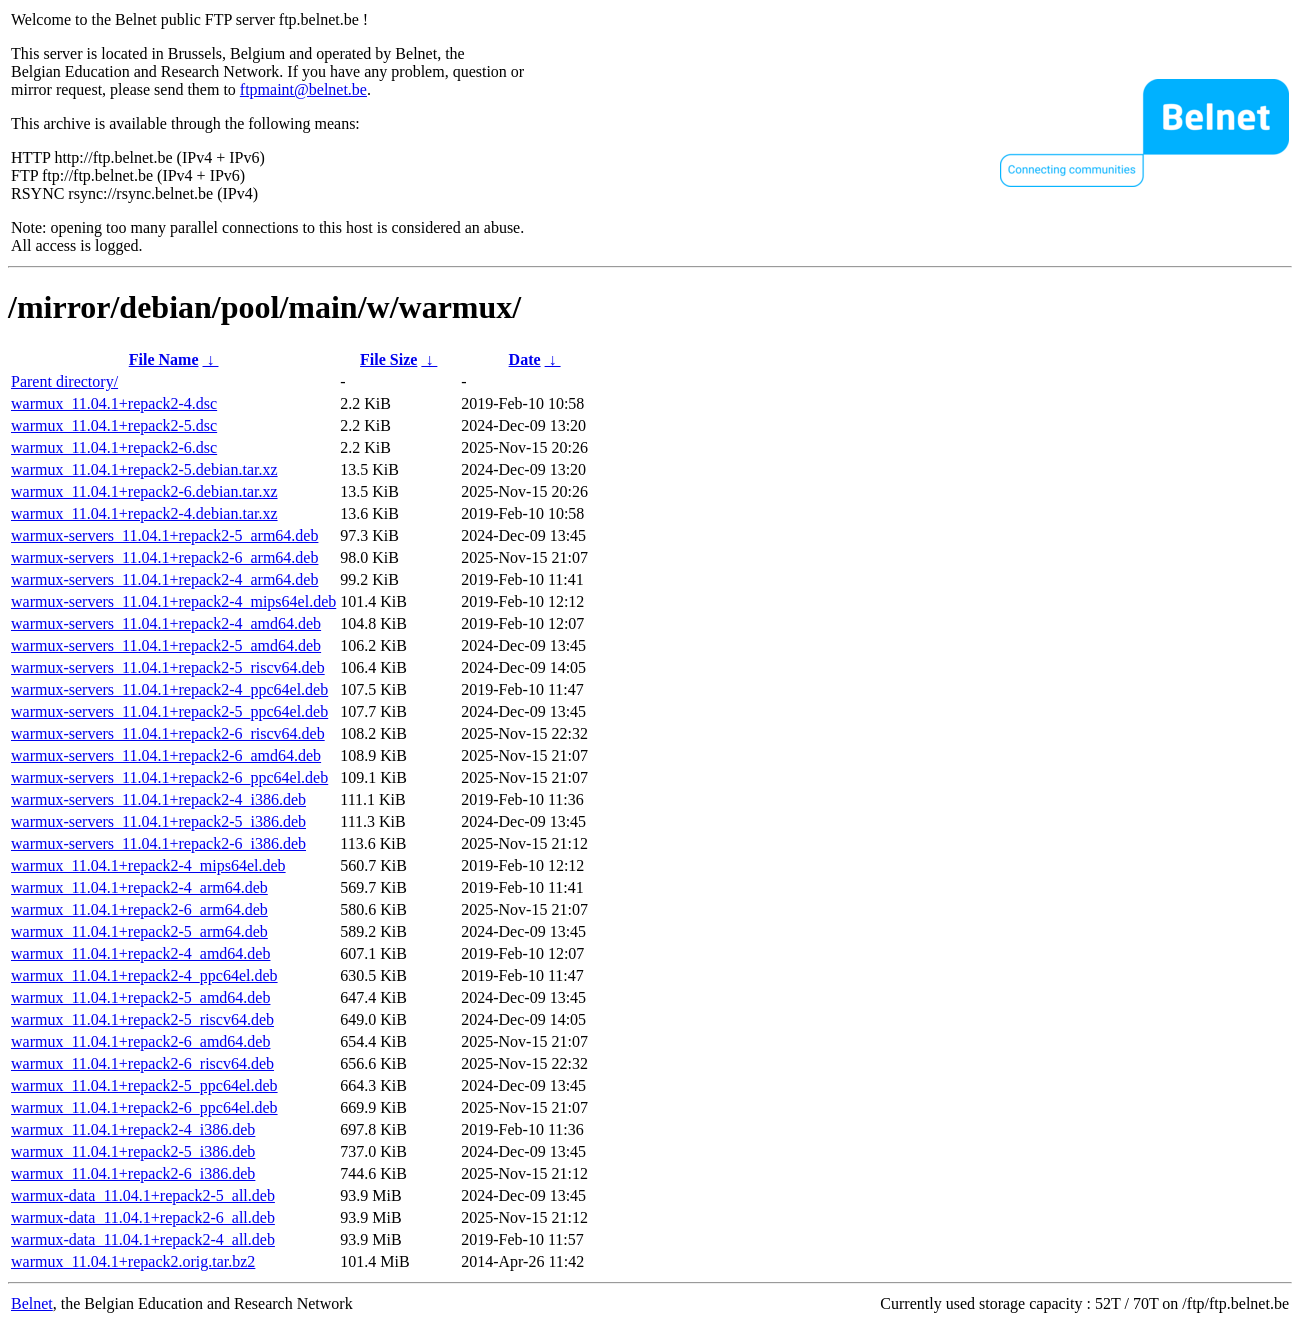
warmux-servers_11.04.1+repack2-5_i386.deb (158, 821)
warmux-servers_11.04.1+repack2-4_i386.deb (158, 799)
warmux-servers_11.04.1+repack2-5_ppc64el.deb (169, 711)
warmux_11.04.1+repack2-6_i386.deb (133, 1173)
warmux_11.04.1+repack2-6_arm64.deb (139, 909)
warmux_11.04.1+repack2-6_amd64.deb (140, 1041)
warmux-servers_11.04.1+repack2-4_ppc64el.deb (169, 689)
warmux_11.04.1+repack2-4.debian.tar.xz (144, 513)
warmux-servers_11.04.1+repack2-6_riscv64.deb (168, 733)
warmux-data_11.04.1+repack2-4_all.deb (143, 1239)
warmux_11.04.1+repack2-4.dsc (114, 403)
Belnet (32, 1303)
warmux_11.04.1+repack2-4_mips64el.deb (148, 865)
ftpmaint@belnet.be (303, 89)
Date (525, 359)
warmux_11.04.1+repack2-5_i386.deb (133, 1151)
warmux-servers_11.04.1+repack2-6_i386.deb (158, 843)
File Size (388, 359)
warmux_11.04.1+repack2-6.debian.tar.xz (144, 491)
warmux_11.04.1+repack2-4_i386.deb (133, 1129)
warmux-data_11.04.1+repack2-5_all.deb (143, 1195)
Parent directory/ (64, 381)
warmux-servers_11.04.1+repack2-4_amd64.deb (166, 623)
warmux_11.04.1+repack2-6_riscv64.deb (142, 1063)
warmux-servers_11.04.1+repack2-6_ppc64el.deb (169, 777)
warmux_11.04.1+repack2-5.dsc (114, 425)
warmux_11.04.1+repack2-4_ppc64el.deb (144, 975)
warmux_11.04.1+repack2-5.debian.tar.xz (144, 469)
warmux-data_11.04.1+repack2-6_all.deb (143, 1217)
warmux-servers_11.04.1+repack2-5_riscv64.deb (168, 667)
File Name (164, 359)
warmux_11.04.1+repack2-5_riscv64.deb (142, 1019)
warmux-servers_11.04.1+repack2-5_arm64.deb (164, 535)
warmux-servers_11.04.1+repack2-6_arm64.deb (164, 557)
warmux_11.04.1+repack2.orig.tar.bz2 (133, 1261)
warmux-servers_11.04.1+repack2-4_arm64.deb (164, 579)
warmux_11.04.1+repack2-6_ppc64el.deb (144, 1107)
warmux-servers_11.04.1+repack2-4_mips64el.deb (173, 601)
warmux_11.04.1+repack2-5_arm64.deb (139, 931)
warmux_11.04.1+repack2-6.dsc (114, 447)
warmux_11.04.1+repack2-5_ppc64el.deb (144, 1085)
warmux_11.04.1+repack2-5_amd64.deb (140, 997)
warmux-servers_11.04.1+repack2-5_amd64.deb (166, 645)
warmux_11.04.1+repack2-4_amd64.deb (140, 953)
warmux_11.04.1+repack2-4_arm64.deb (139, 887)
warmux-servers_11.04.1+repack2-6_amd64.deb (166, 755)
